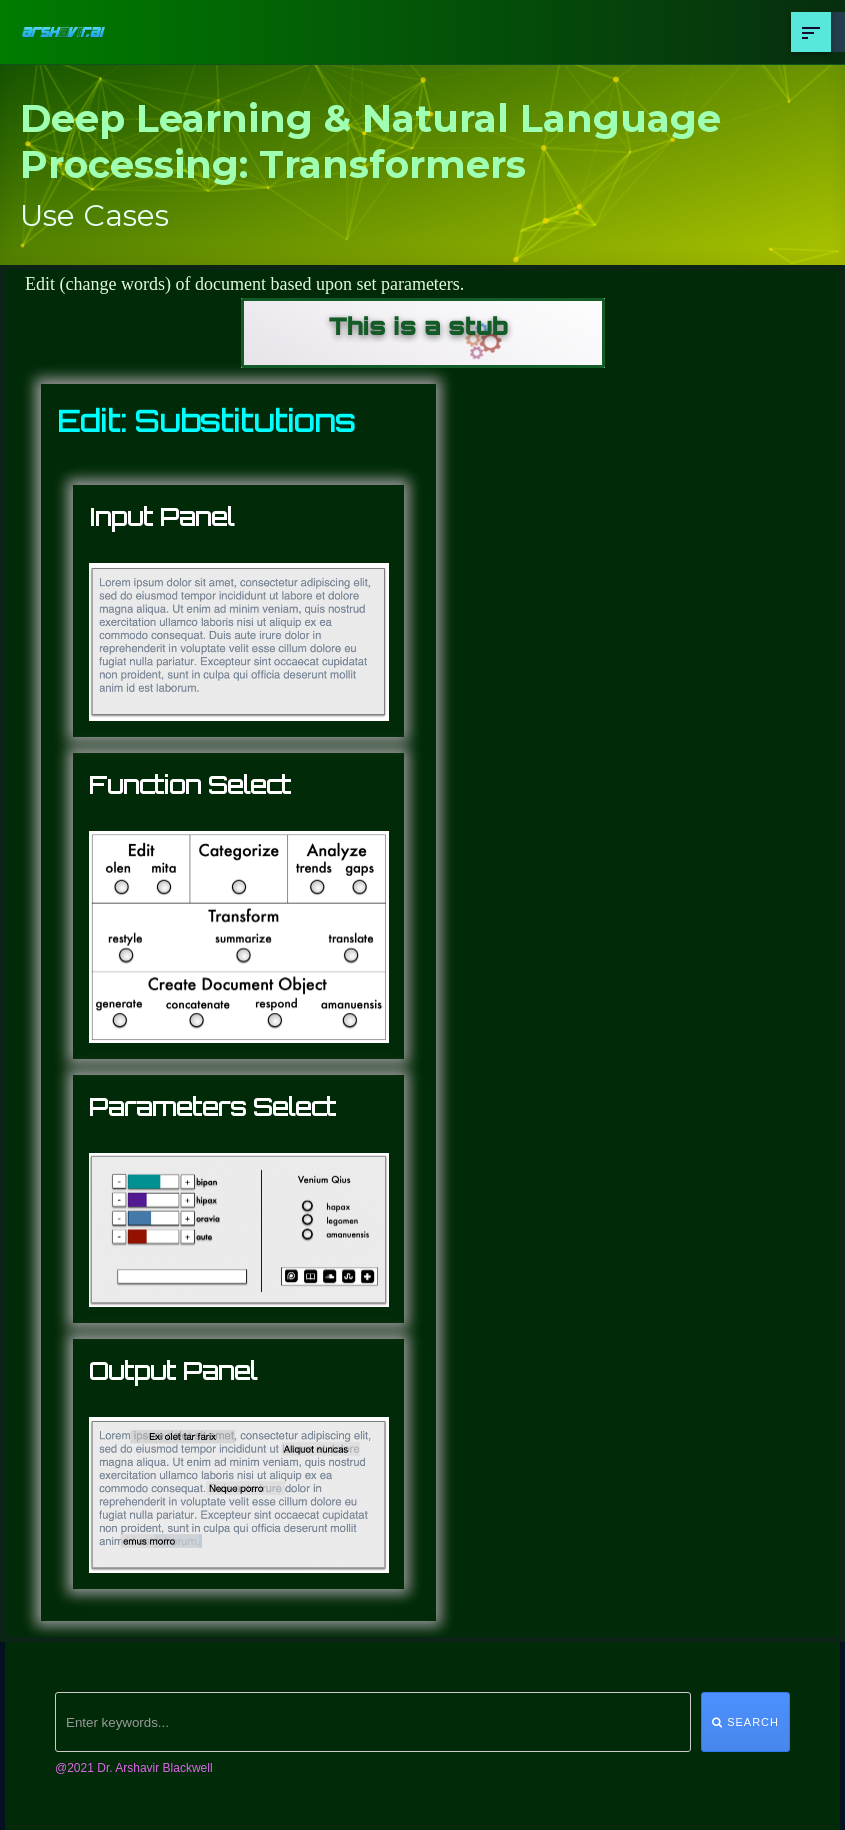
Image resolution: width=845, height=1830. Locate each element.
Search (745, 1722)
